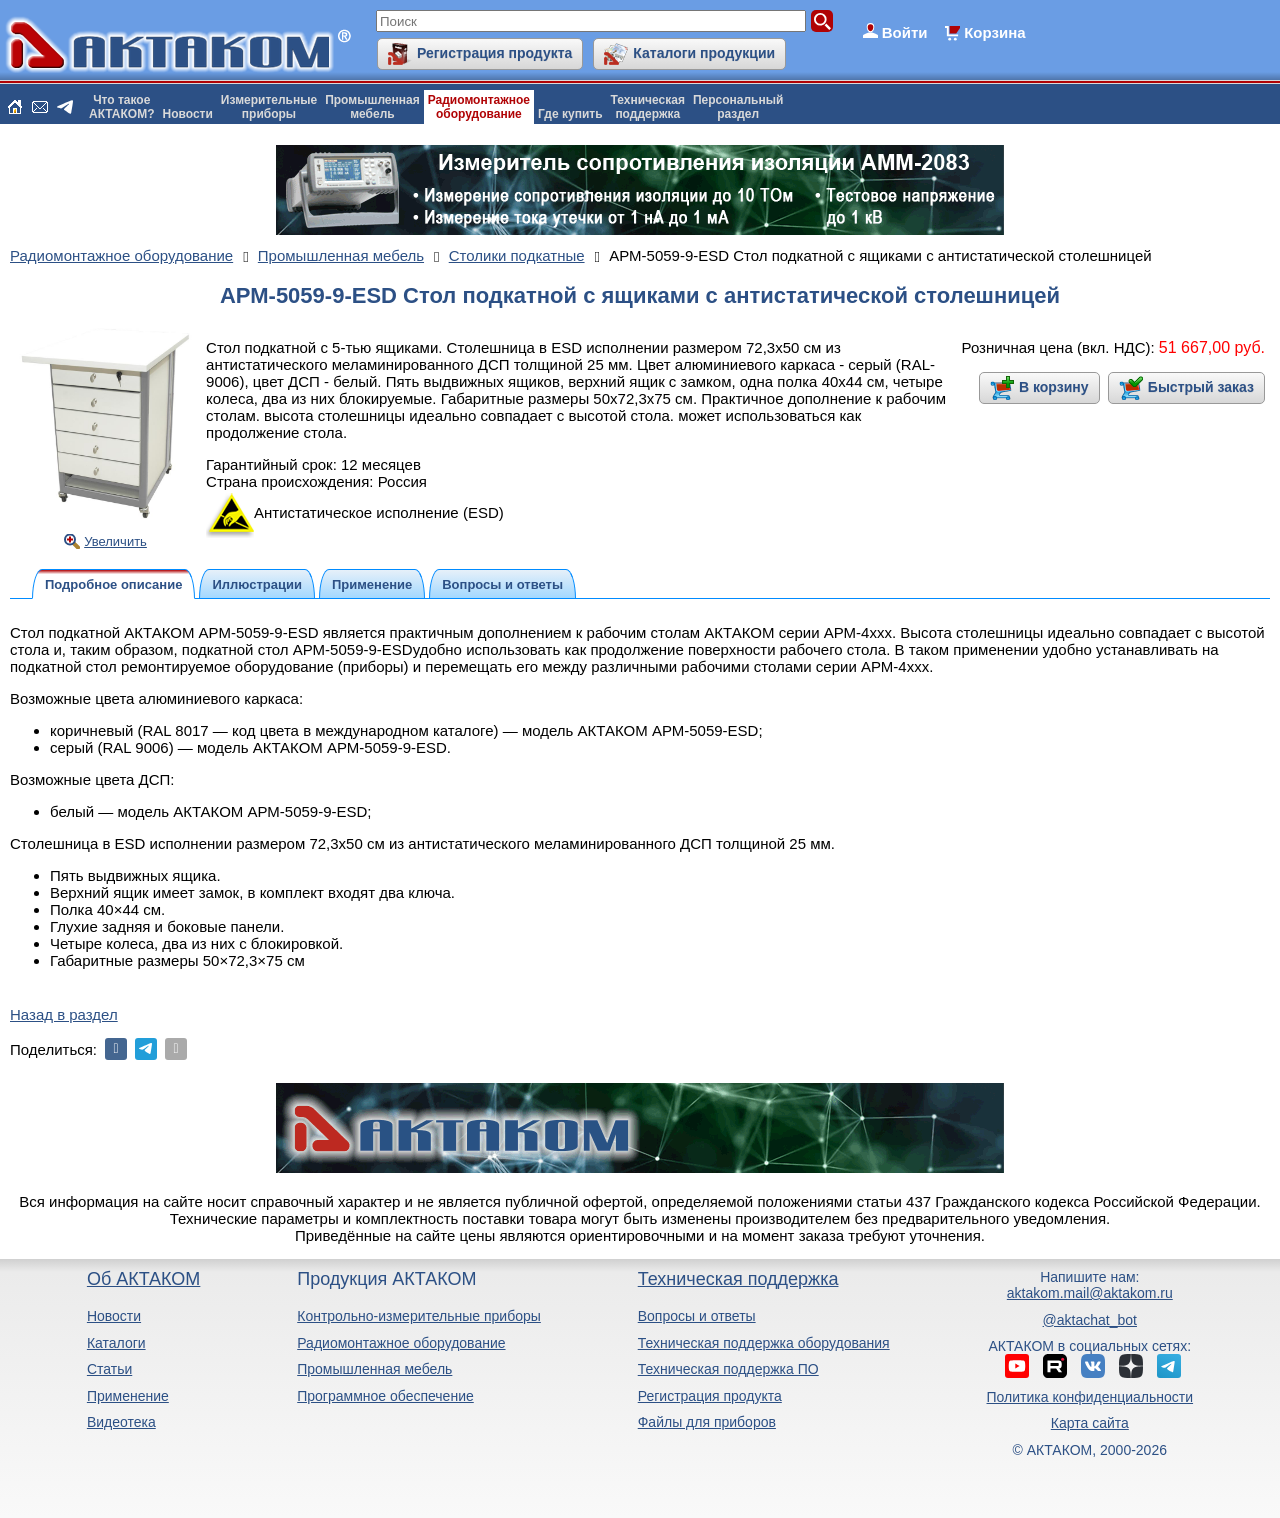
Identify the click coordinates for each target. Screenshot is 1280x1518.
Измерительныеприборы (269, 107)
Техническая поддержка (738, 1279)
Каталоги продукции (704, 53)
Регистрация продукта (494, 53)
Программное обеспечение (385, 1396)
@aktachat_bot (1090, 1320)
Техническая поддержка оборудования (764, 1343)
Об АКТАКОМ (143, 1279)
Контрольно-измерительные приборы (419, 1316)
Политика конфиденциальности (1090, 1397)
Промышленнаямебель (372, 107)
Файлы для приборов (707, 1422)
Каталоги (116, 1343)
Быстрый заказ (1201, 387)
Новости (188, 114)
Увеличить (115, 541)
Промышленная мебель (374, 1369)
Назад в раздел (64, 1014)
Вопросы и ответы (697, 1316)
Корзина (994, 32)
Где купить (570, 114)
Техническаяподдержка (648, 107)
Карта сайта (1090, 1423)
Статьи (109, 1369)
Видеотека (121, 1422)
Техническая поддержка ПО (728, 1369)
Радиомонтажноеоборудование (479, 107)
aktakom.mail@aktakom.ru (1090, 1293)
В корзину (1054, 387)
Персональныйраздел (738, 107)
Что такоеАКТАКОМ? (122, 107)
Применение (128, 1396)
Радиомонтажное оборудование (401, 1343)
